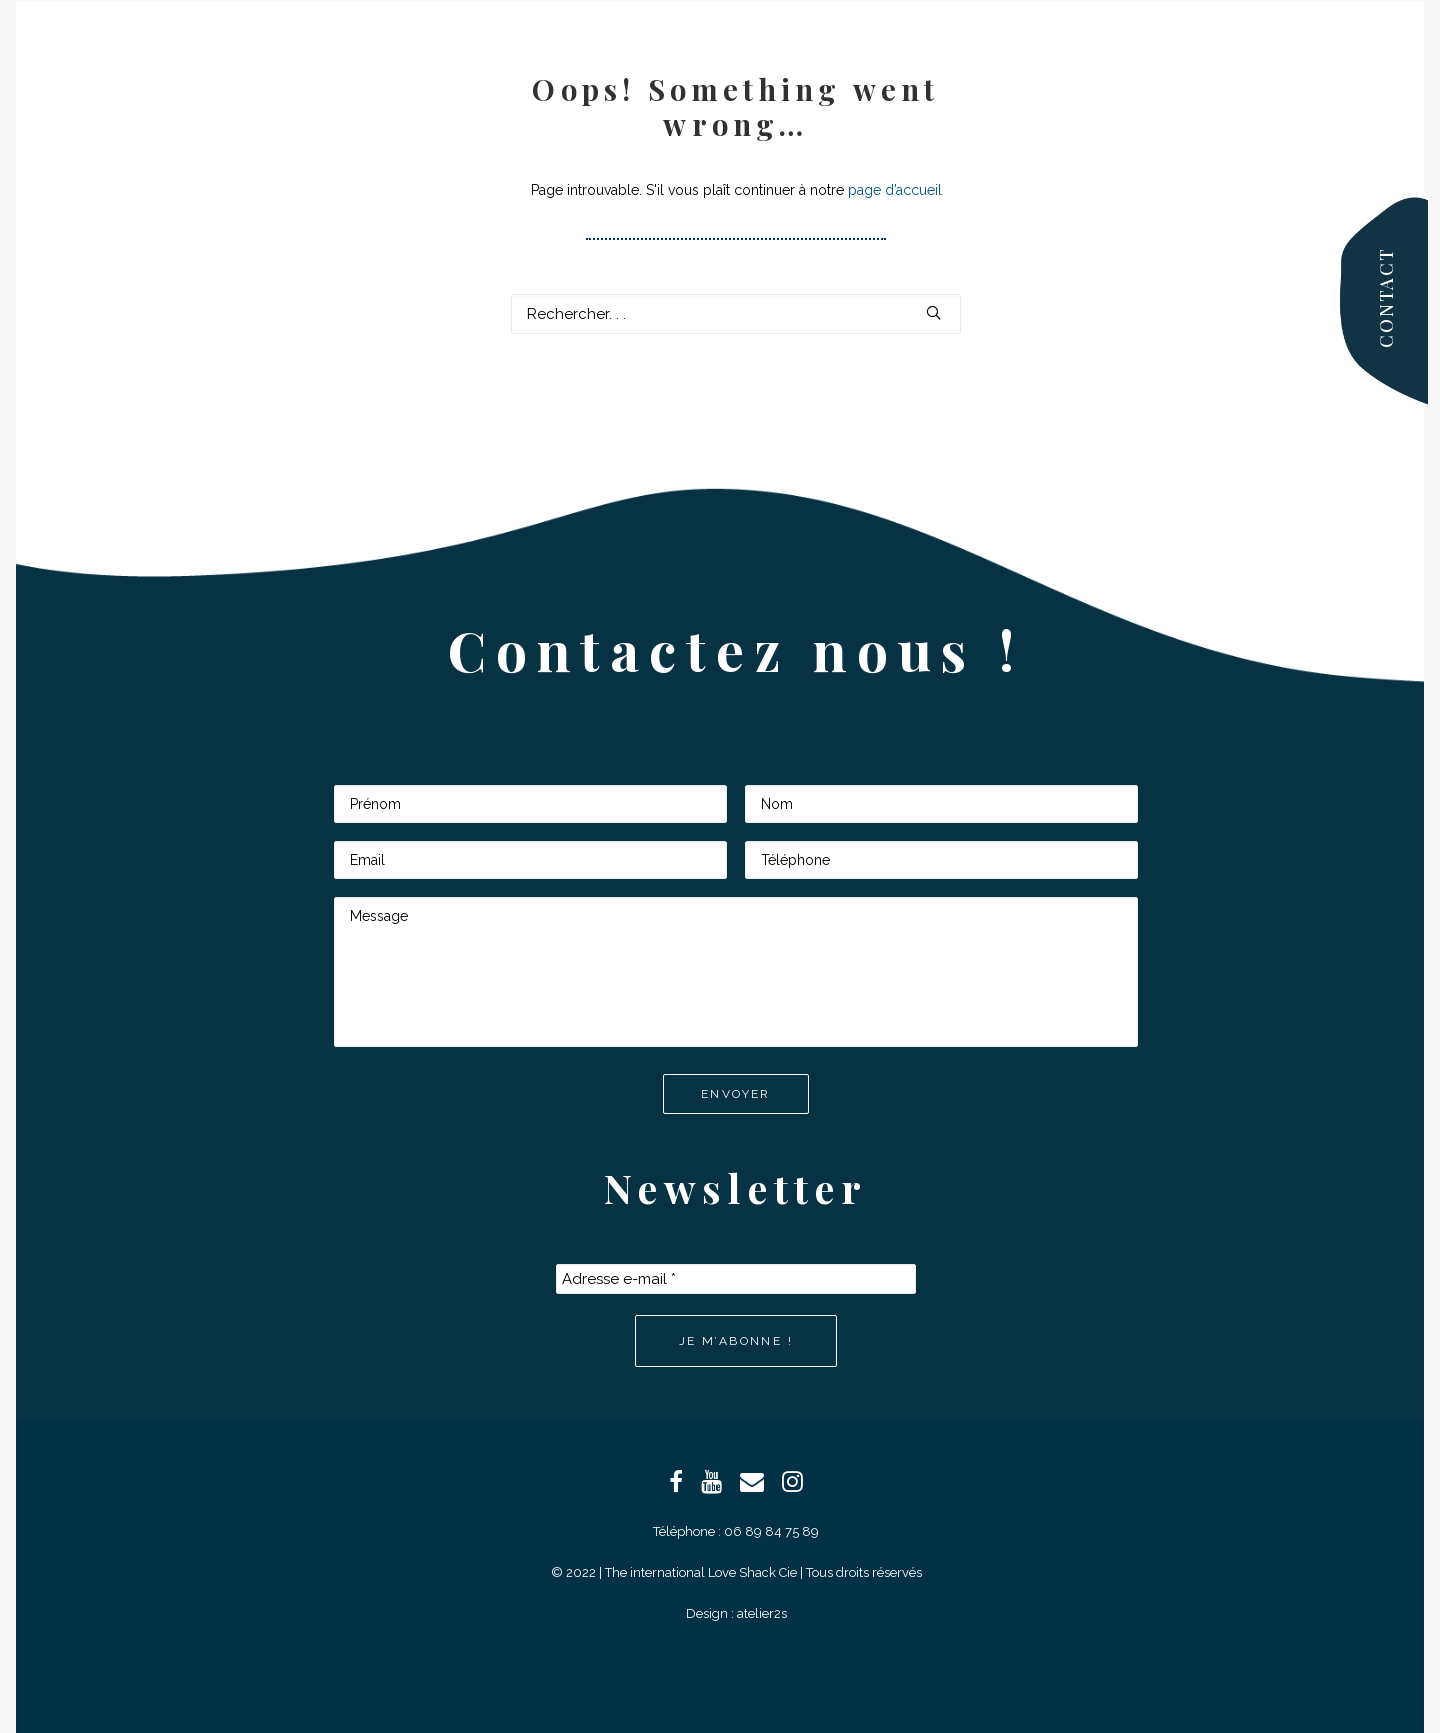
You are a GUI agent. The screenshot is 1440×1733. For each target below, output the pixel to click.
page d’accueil (895, 190)
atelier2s (762, 1613)
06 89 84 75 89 (771, 1531)
